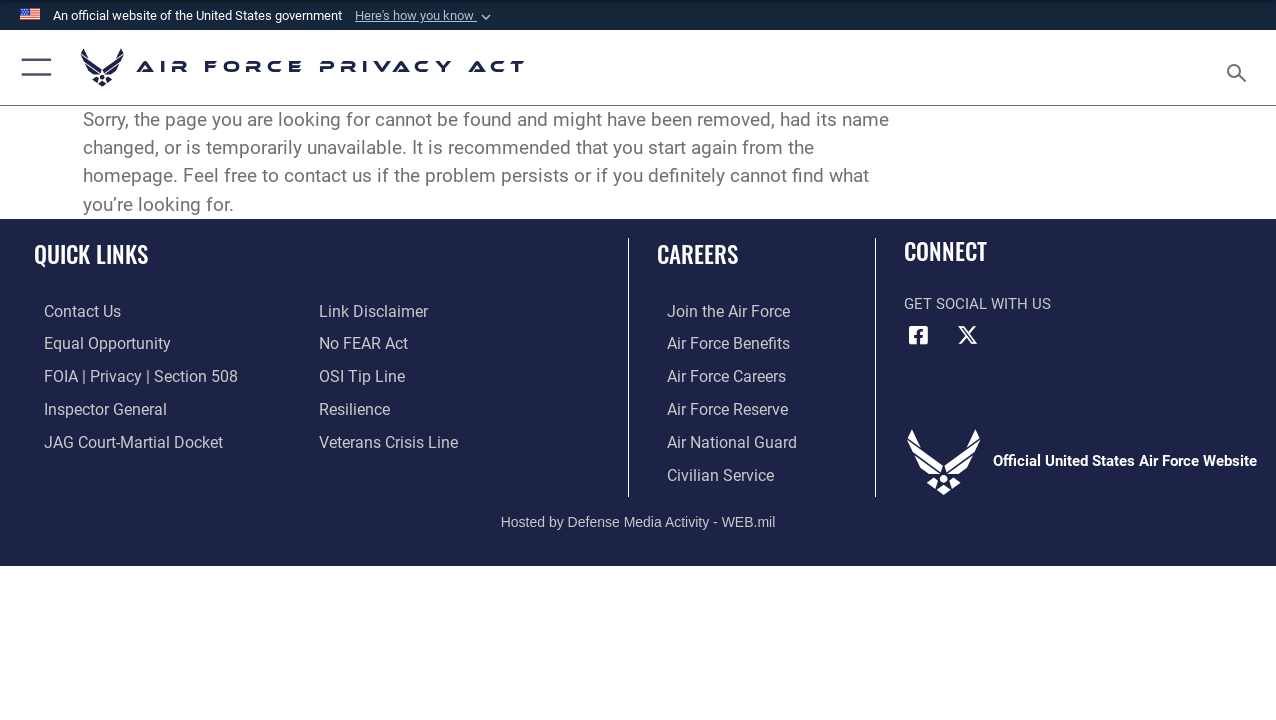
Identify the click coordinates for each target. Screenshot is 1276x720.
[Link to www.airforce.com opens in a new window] (716, 311)
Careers (697, 254)
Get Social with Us (977, 304)
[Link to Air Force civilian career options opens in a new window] (708, 470)
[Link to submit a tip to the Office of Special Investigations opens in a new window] (359, 374)
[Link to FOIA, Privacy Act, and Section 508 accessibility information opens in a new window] (125, 374)
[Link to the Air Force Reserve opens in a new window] (716, 406)
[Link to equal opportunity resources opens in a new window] (93, 342)
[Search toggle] (1240, 67)
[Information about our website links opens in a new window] (371, 311)
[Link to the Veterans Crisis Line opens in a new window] (386, 438)
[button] (425, 16)
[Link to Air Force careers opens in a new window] (715, 374)
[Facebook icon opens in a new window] (919, 335)
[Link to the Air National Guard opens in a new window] (718, 438)
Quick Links (91, 254)
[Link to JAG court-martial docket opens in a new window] (120, 438)
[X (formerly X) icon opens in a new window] (968, 335)
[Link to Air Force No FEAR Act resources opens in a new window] (362, 342)
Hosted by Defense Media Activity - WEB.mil (638, 516)
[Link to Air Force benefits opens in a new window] (716, 342)
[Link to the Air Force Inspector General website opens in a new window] (93, 406)
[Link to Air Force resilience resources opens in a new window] (353, 406)
